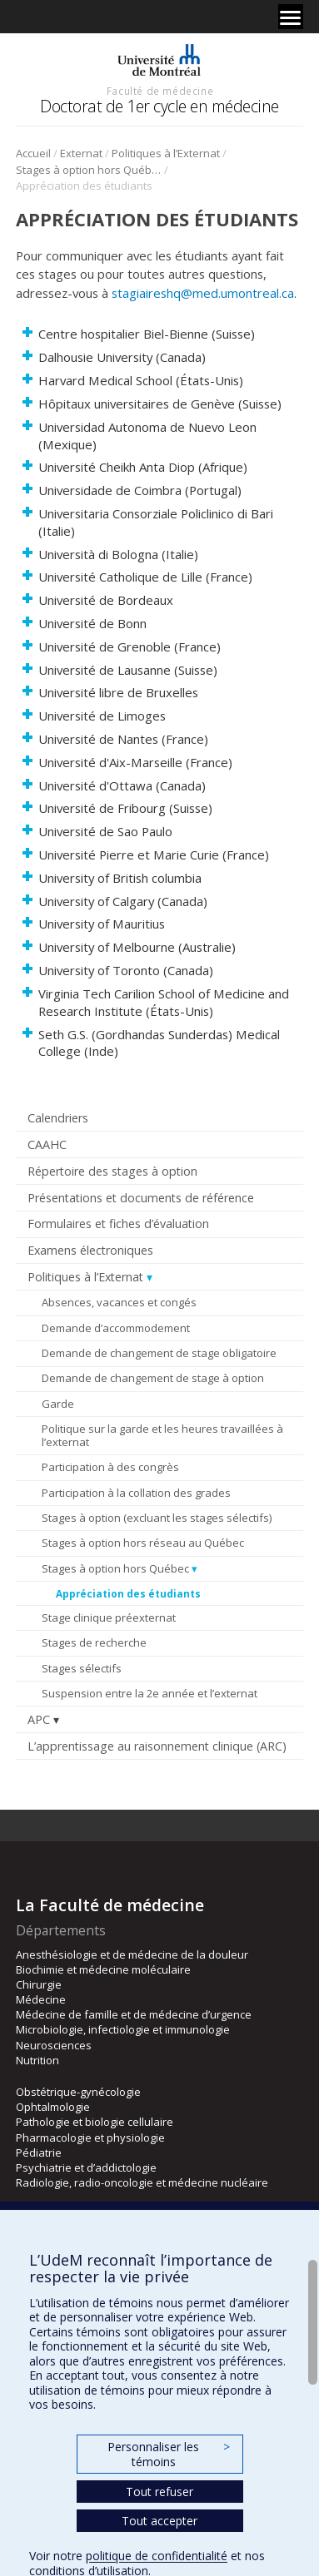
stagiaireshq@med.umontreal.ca (203, 293)
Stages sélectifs (82, 1668)
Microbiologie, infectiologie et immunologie (123, 2029)
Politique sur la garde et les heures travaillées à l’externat (162, 1435)
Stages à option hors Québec (89, 169)
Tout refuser (159, 2491)
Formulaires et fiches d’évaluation (118, 1223)
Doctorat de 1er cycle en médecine (159, 106)
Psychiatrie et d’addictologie (86, 2167)
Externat (81, 153)
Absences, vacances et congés (119, 1302)
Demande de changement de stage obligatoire (159, 1352)
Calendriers (57, 1118)
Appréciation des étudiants (128, 1593)
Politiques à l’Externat (166, 153)
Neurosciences (54, 2045)
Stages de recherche (94, 1642)
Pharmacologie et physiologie (90, 2137)
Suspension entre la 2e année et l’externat (149, 1693)
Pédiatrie (39, 2152)
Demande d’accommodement (116, 1327)
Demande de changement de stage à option (153, 1377)
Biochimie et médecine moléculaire (103, 1969)
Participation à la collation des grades (136, 1492)
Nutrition (37, 2060)
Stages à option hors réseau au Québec (143, 1542)
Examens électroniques (90, 1250)
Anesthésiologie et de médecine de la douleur (132, 1954)
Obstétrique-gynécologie (78, 2091)
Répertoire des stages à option (112, 1171)
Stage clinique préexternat (109, 1617)
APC (38, 1719)
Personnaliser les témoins (168, 2454)
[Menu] (290, 16)
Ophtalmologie (53, 2106)
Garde (58, 1403)
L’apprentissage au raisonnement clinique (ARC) (157, 1746)
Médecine (41, 1999)
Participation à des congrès (110, 1466)
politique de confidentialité (156, 2556)
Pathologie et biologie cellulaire (94, 2121)
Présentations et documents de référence (140, 1198)
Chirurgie (39, 1984)
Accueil (33, 153)
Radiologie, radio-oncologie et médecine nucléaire (142, 2182)
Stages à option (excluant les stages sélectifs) (157, 1517)
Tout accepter (159, 2521)
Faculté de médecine (160, 90)
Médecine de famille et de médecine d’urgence (134, 2014)
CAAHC (47, 1144)
